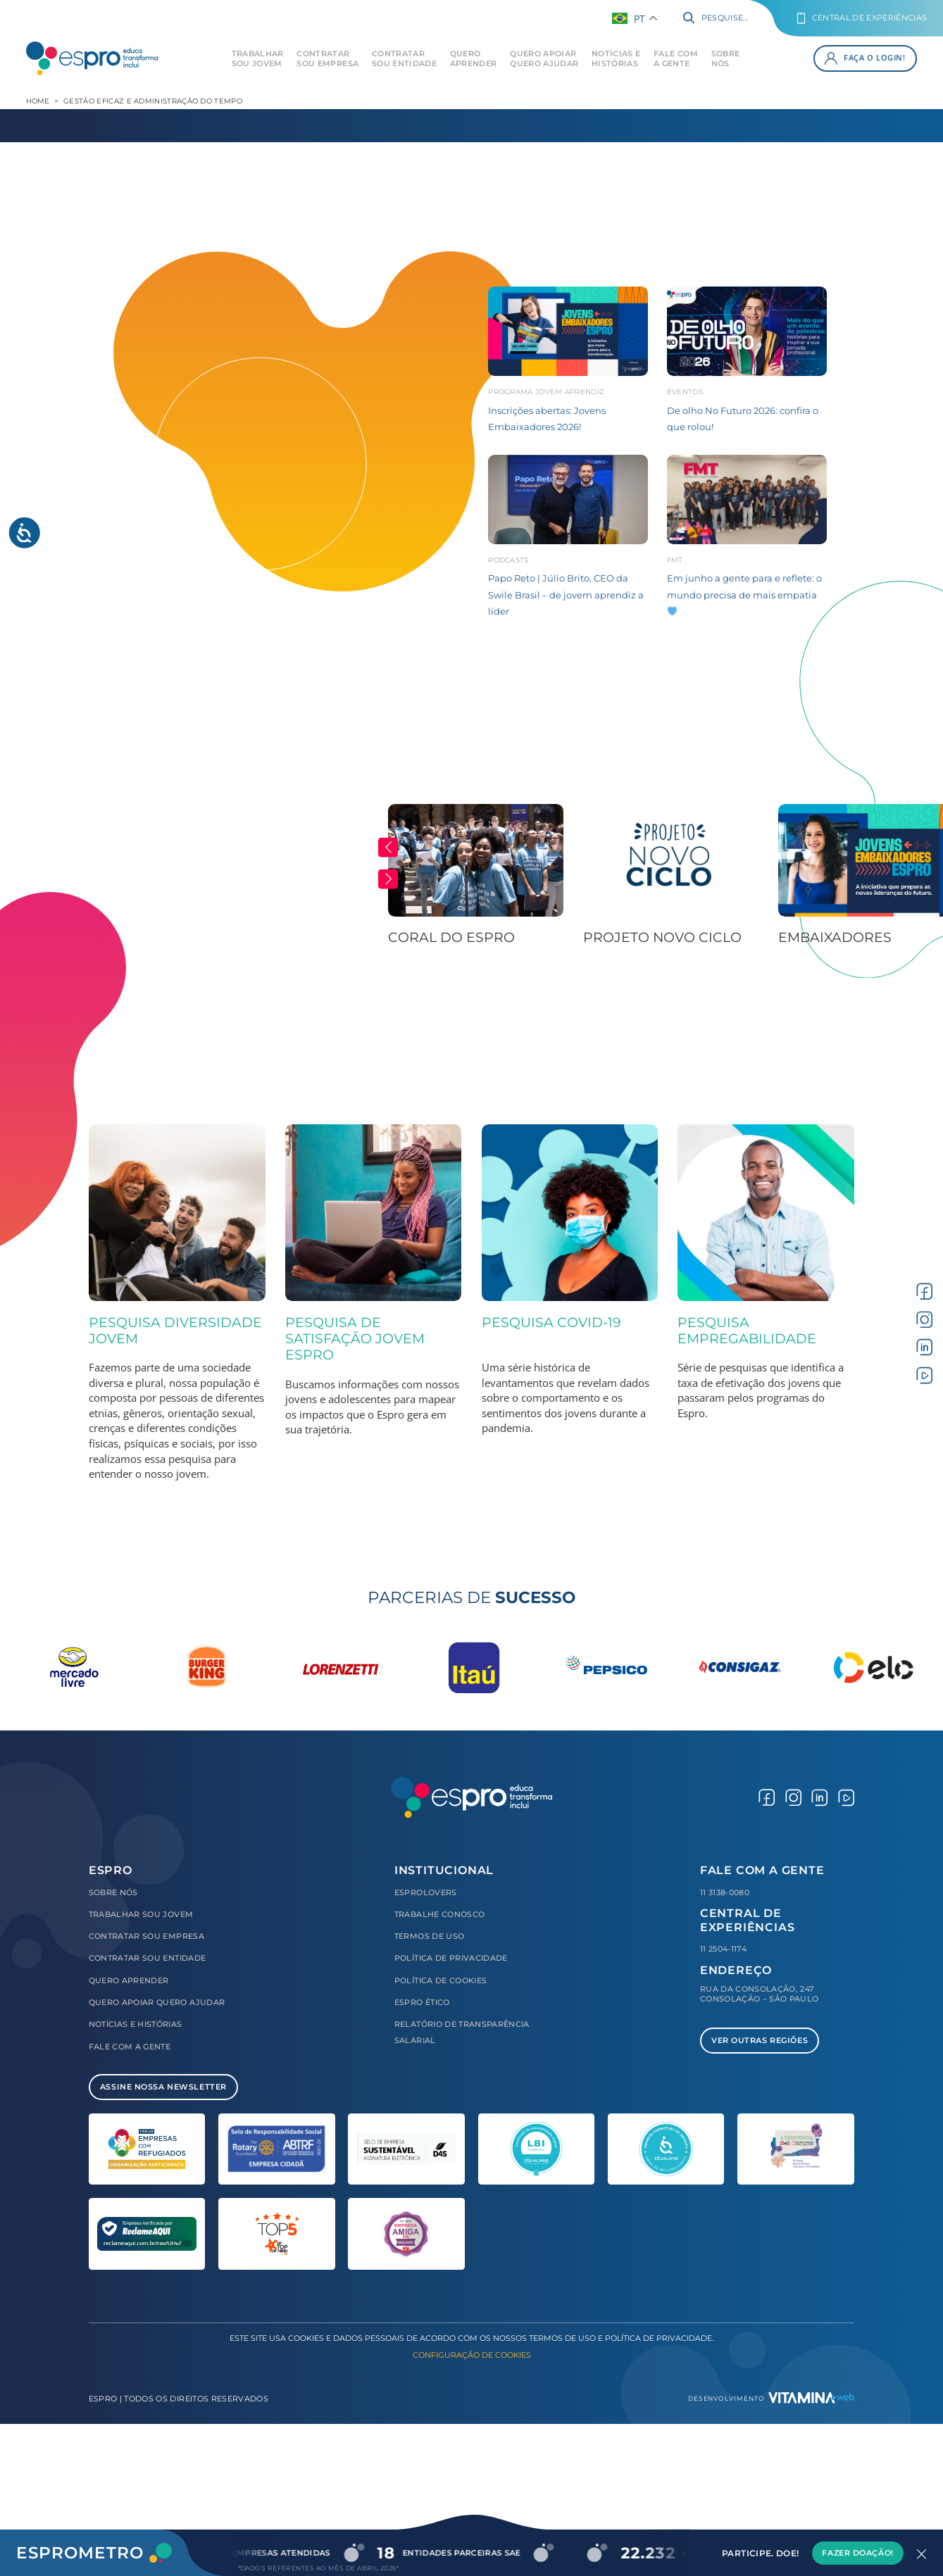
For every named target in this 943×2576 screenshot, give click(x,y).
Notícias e (616, 58)
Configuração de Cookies (472, 2355)
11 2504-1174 (723, 1949)
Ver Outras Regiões (759, 2040)
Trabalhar (258, 58)
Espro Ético (422, 2002)
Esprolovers (425, 1892)
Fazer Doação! (857, 2553)
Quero (473, 58)
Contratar (327, 58)
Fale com (676, 58)
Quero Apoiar (544, 58)
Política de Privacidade (451, 1958)
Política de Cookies (440, 1980)
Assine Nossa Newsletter (163, 2087)
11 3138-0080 (724, 1892)
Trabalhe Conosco (439, 1914)
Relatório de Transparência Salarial (462, 2031)
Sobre (725, 58)
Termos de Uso (429, 1936)
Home (38, 101)
